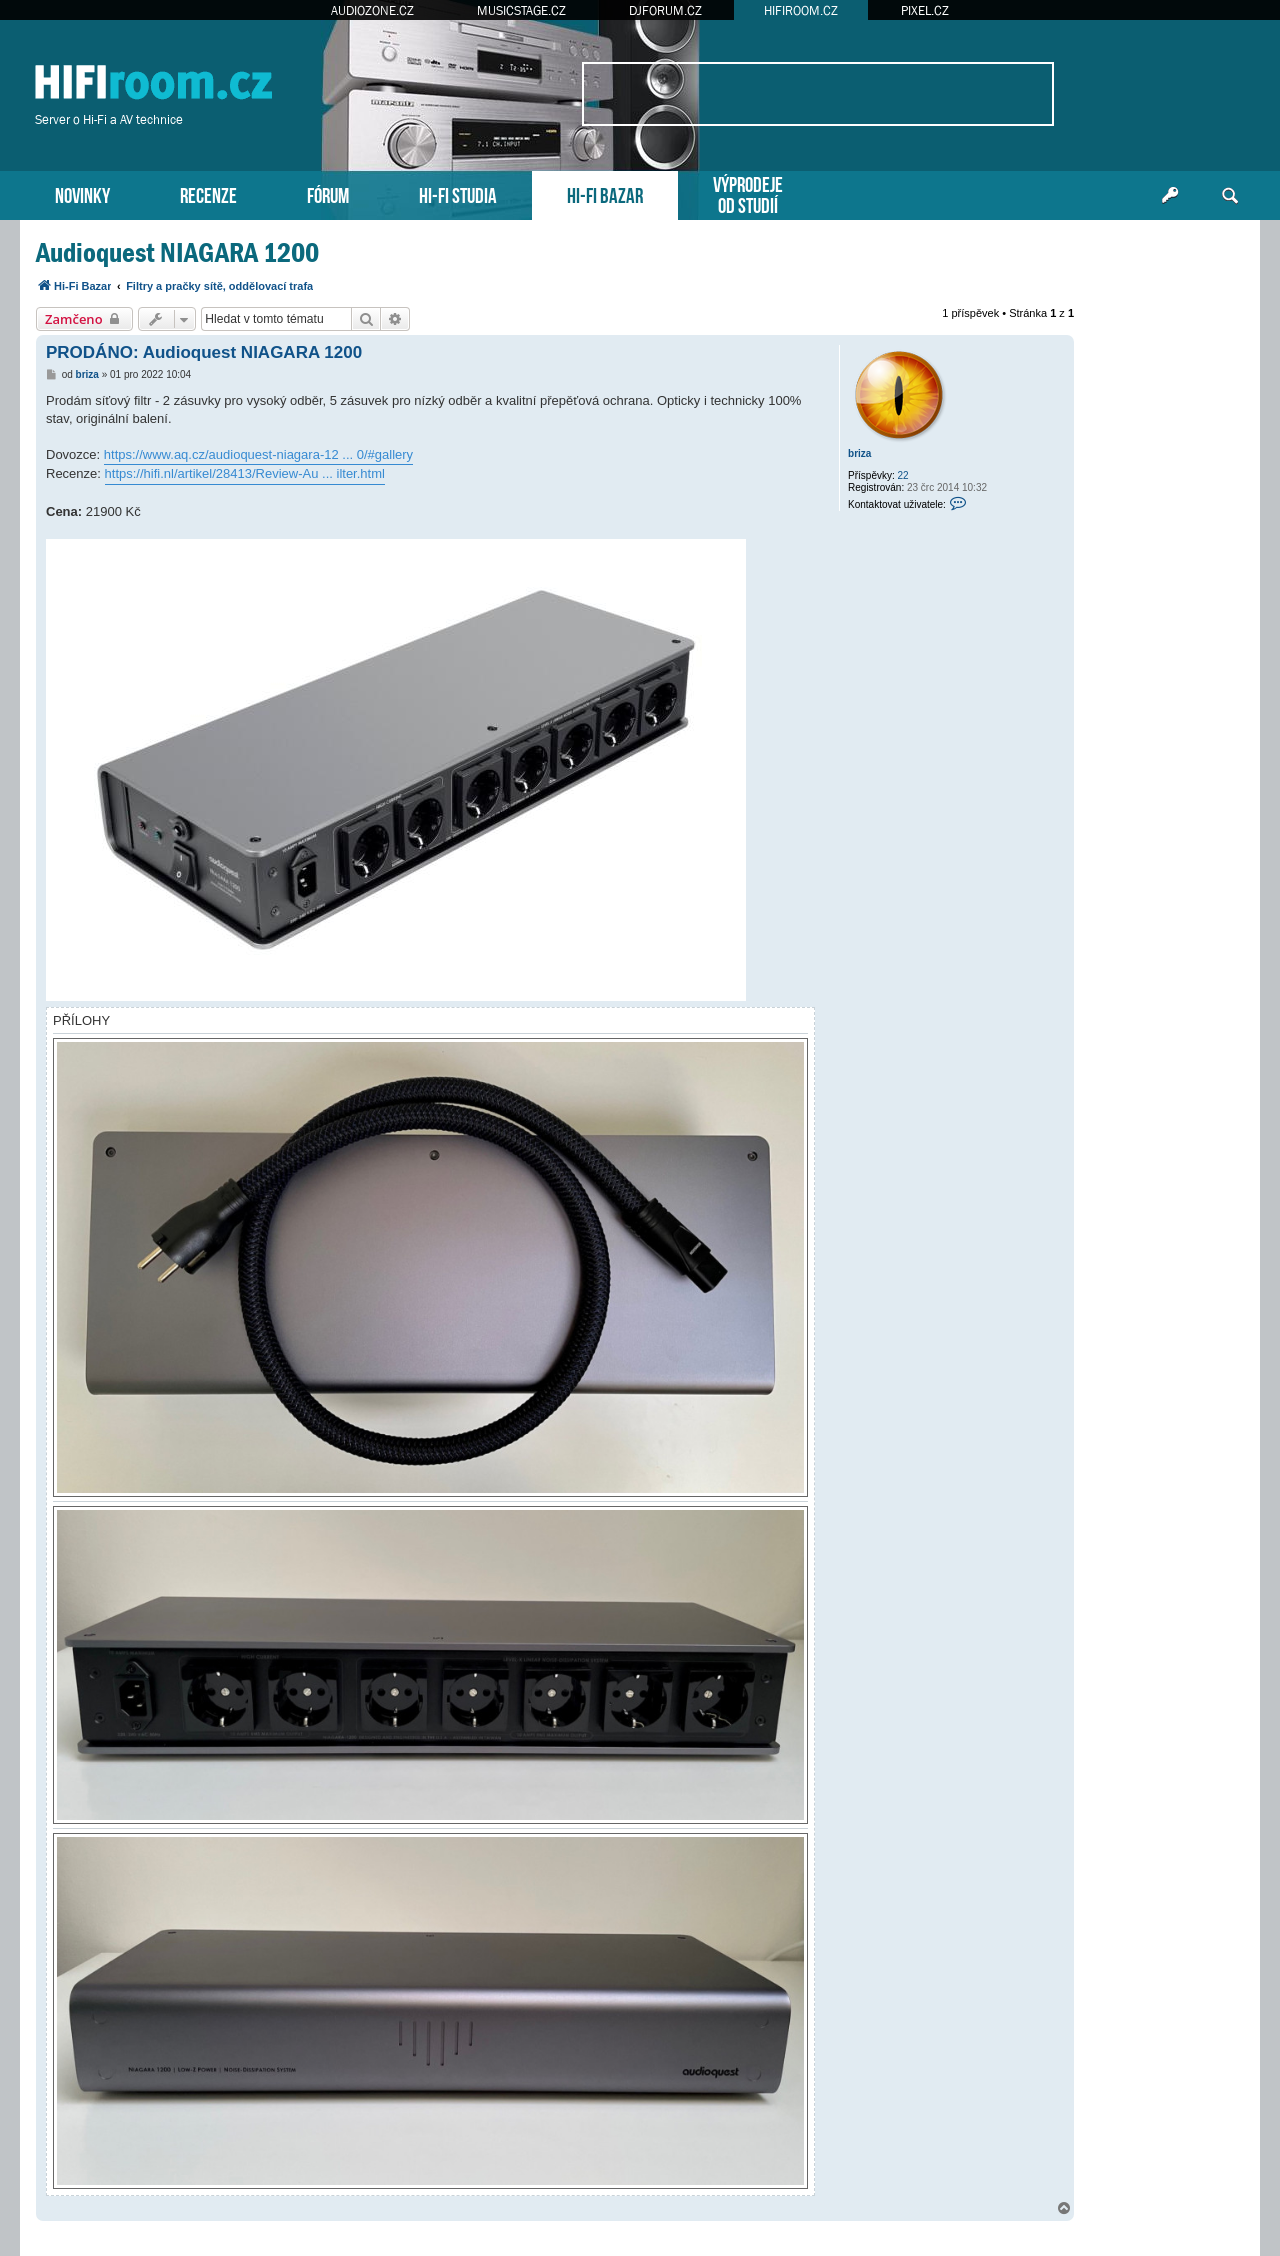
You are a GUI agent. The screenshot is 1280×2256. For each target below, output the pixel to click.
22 (903, 475)
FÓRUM (328, 193)
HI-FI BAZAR (605, 193)
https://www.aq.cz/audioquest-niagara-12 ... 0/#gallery (258, 454)
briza (859, 453)
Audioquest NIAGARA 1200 (177, 252)
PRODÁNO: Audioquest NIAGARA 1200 (204, 352)
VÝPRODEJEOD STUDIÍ (748, 193)
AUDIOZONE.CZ (372, 10)
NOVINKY (82, 193)
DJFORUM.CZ (665, 10)
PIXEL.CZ (925, 10)
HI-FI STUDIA (458, 193)
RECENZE (208, 193)
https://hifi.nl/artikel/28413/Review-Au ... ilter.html (245, 473)
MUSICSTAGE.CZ (521, 10)
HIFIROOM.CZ (801, 10)
